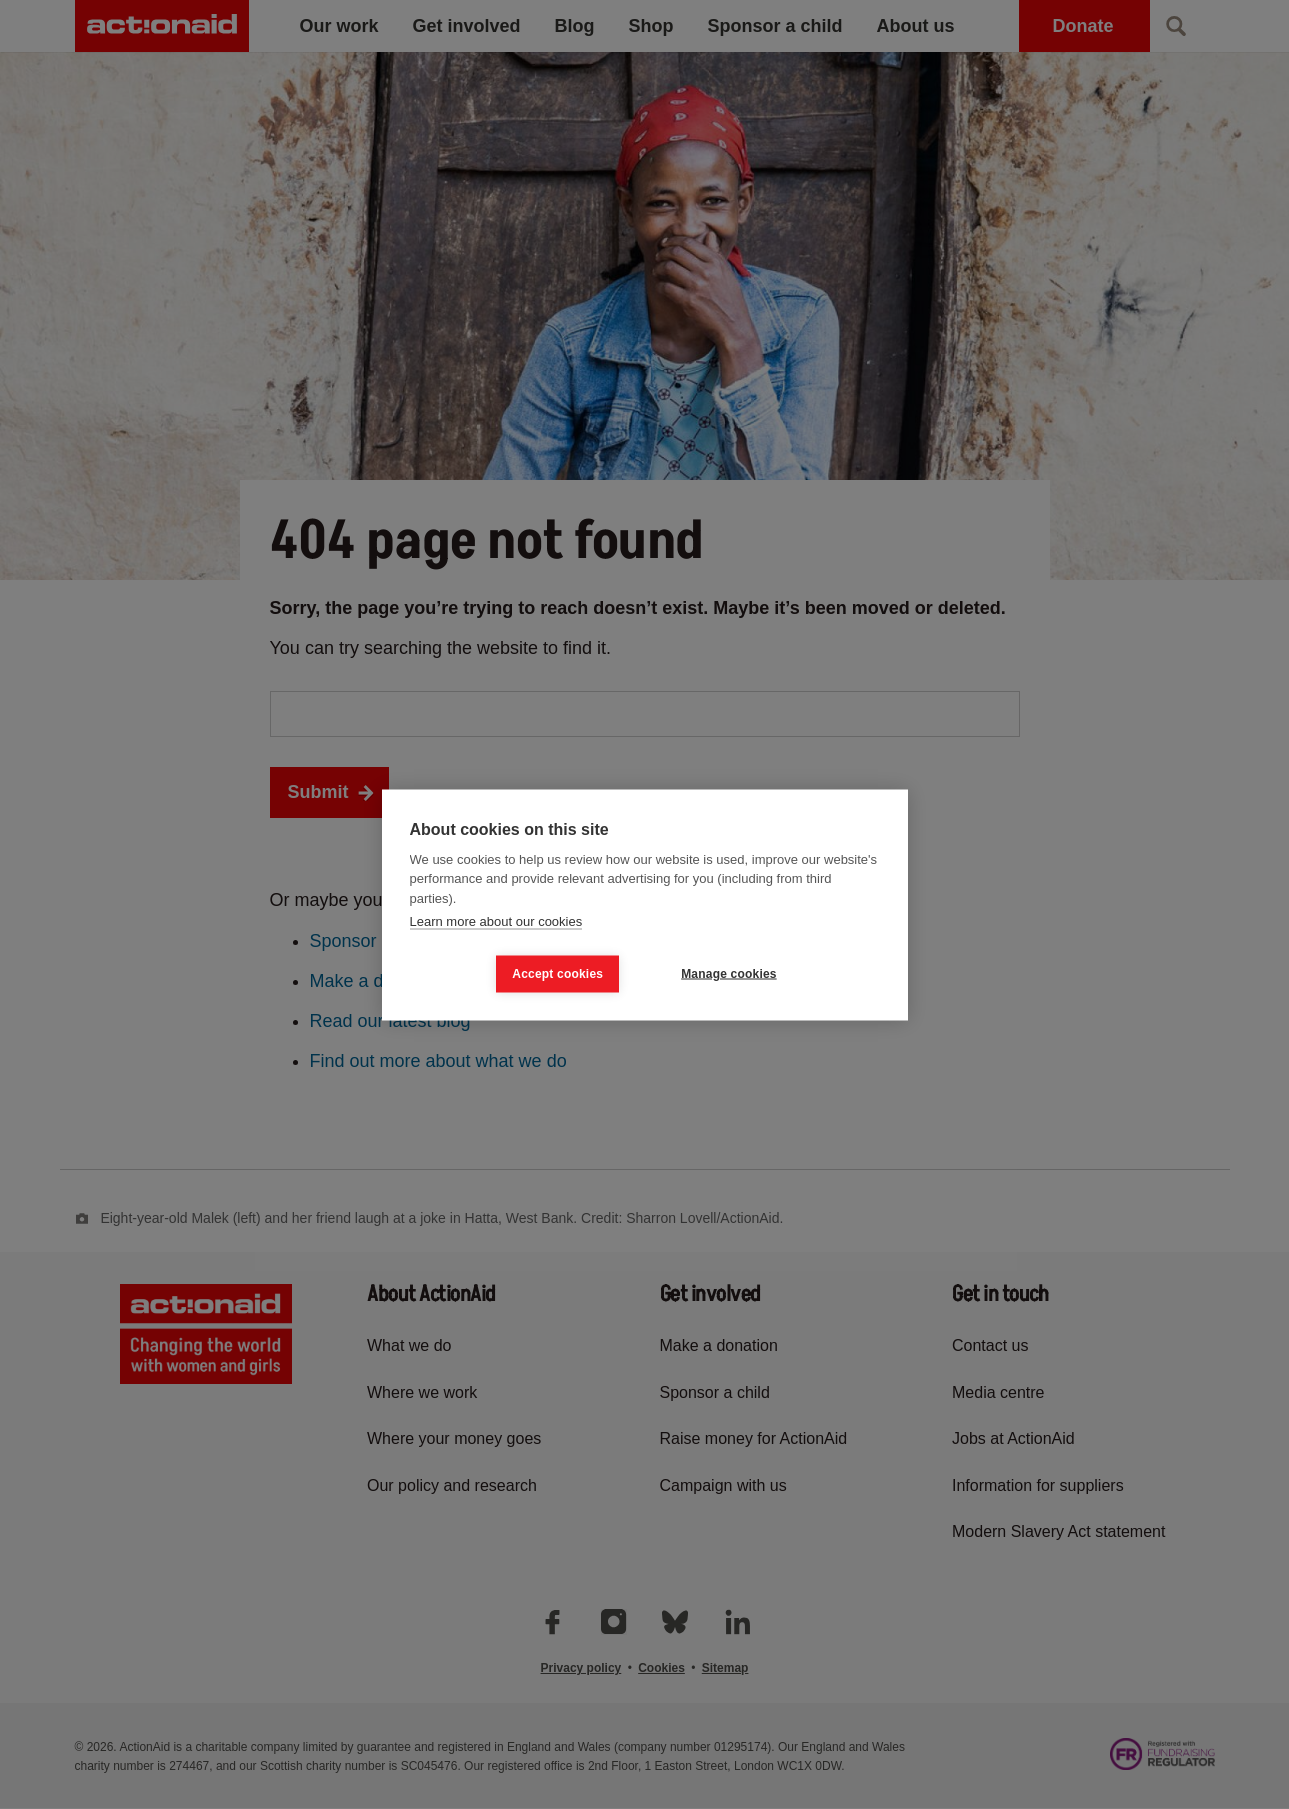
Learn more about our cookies (496, 921)
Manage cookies (729, 974)
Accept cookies (557, 974)
